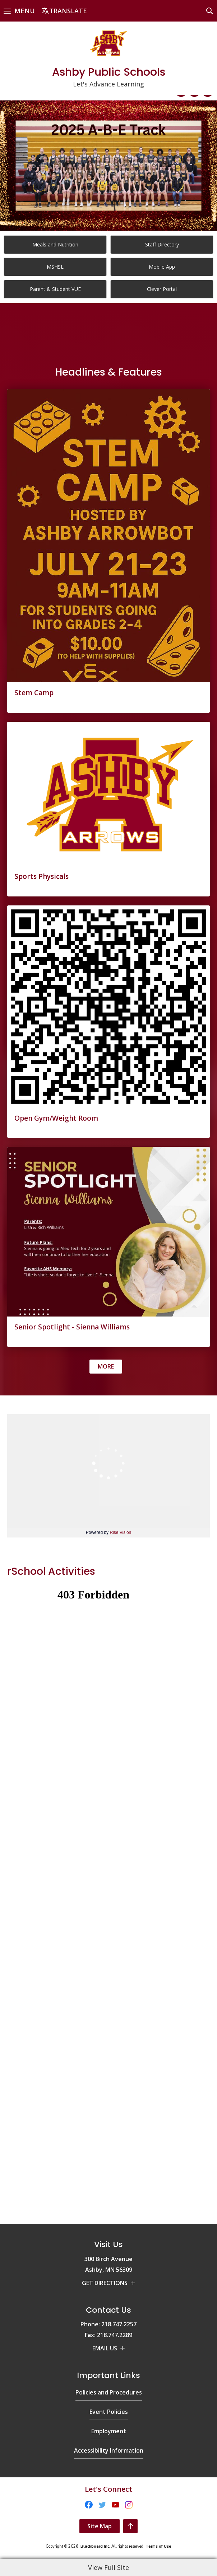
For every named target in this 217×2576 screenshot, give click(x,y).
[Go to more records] (105, 1367)
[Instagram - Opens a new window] (22, 2503)
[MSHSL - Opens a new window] (55, 267)
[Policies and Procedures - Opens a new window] (108, 2286)
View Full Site (108, 2567)
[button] (19, 11)
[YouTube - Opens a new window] (9, 2503)
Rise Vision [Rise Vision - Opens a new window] (120, 1532)
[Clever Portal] (161, 289)
